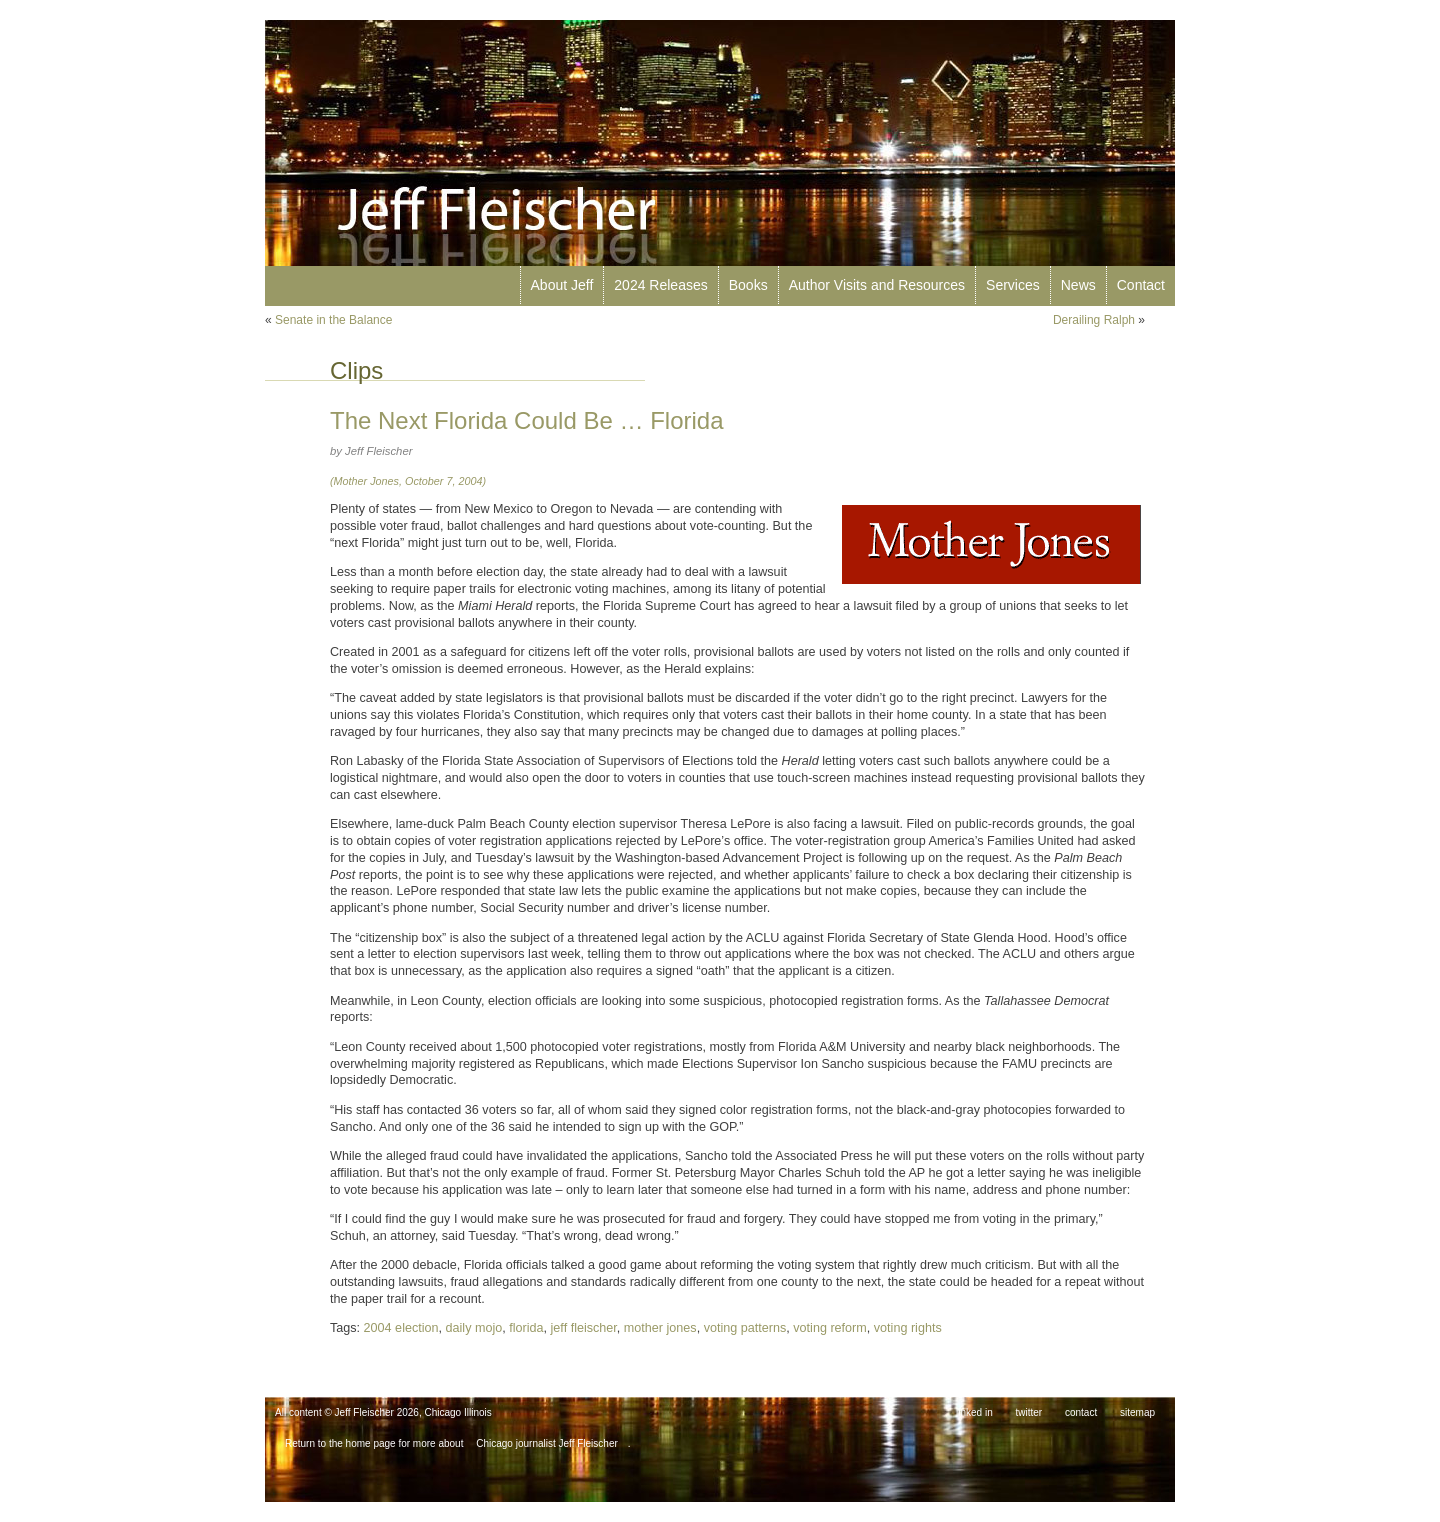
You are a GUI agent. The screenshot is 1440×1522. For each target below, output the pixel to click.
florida (526, 1328)
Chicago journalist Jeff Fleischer (547, 1443)
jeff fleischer (584, 1328)
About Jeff (562, 285)
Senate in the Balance (333, 320)
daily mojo (474, 1328)
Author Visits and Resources (877, 285)
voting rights (908, 1328)
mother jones (660, 1328)
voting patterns (745, 1328)
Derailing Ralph (1094, 320)
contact (1081, 1412)
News (1078, 285)
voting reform (830, 1328)
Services (1013, 285)
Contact (1141, 285)
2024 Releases (660, 285)
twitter (1029, 1412)
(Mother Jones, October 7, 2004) (408, 481)
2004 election (401, 1328)
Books (748, 285)
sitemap (1137, 1412)
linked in (974, 1412)
